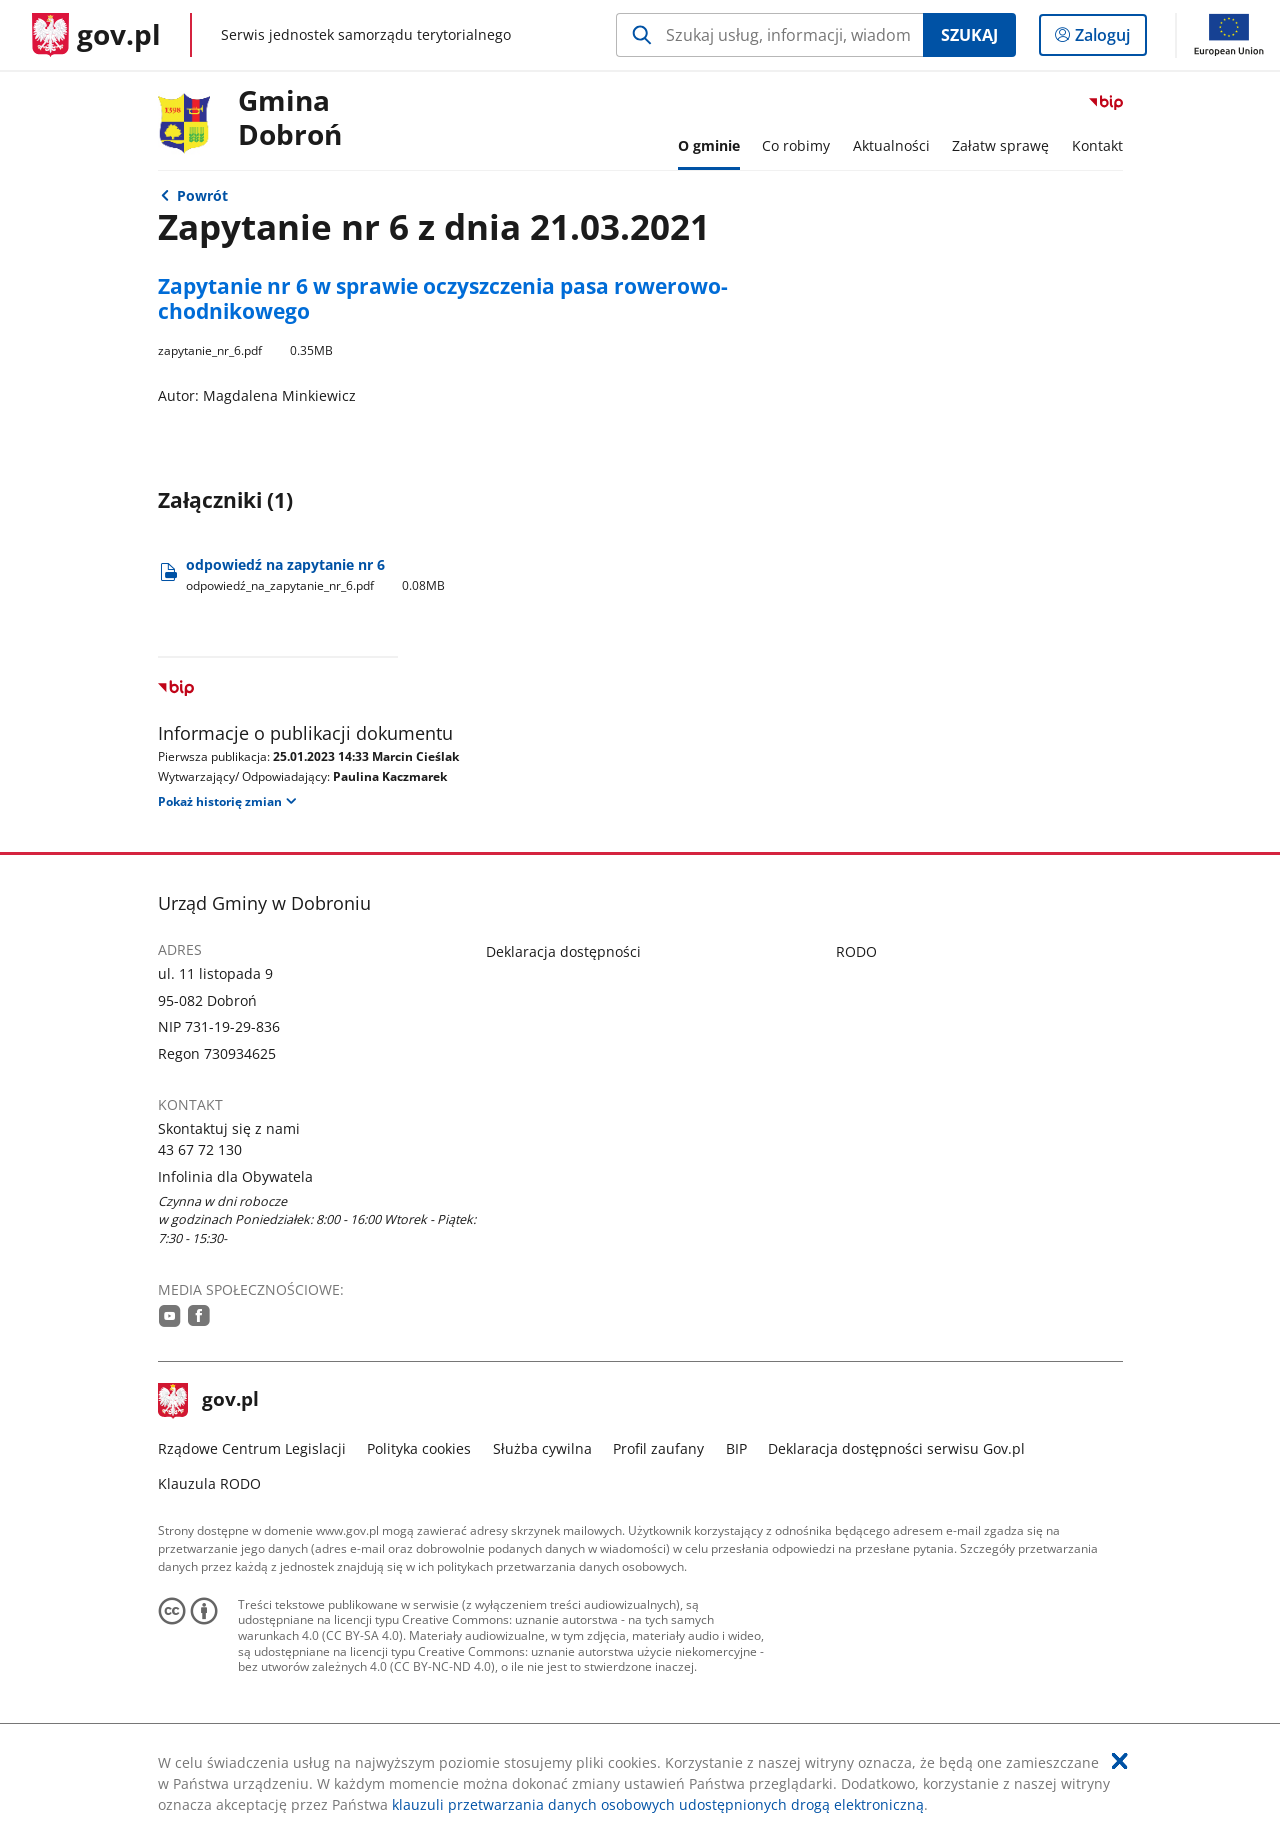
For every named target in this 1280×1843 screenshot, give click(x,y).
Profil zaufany (658, 1448)
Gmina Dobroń (290, 118)
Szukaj (969, 35)
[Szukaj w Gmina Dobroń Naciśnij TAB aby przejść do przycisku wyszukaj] (769, 35)
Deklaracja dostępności (563, 951)
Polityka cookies (419, 1448)
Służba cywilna (542, 1448)
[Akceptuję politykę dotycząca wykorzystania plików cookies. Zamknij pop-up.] (1120, 1761)
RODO (856, 951)
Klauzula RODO (209, 1483)
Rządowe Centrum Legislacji (252, 1448)
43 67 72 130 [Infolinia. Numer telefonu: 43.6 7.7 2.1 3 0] (200, 1149)
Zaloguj (1108, 39)
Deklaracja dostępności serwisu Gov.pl (896, 1448)
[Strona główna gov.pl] (96, 35)
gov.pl (209, 1401)
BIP (736, 1448)
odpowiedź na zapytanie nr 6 (318, 574)
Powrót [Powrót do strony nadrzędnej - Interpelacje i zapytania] (202, 195)
